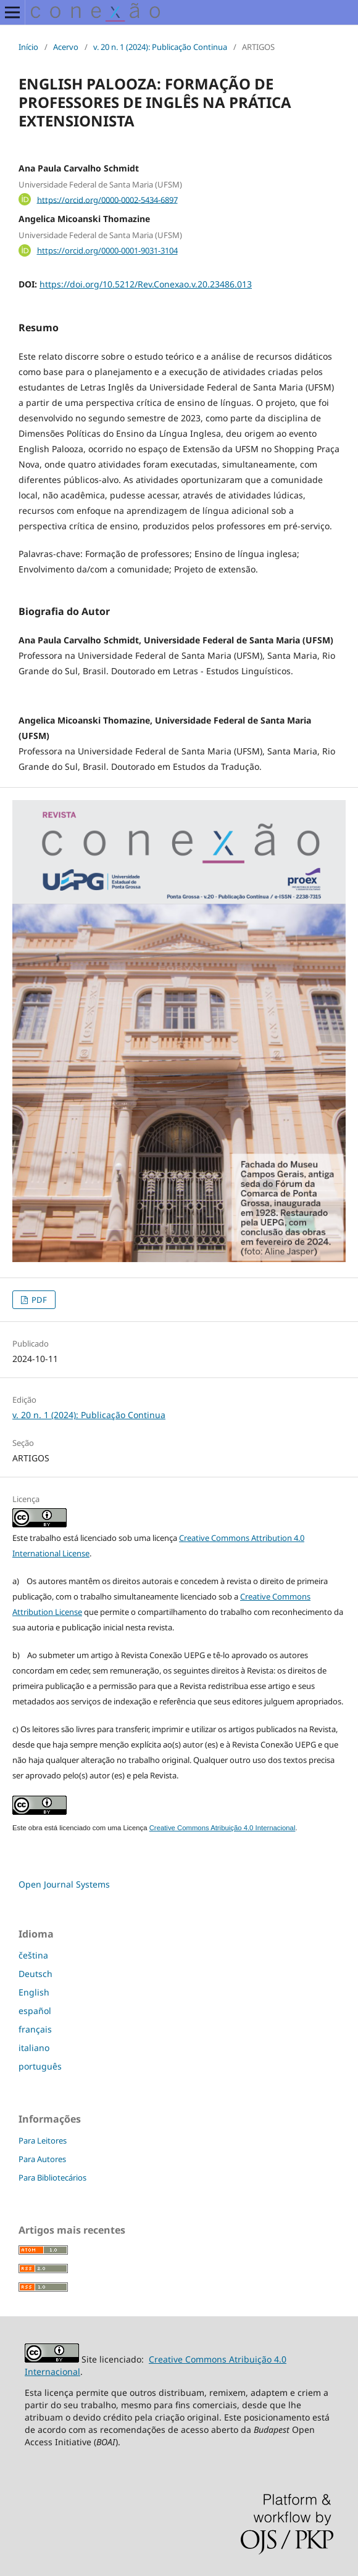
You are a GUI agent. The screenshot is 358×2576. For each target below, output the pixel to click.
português (40, 2066)
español (35, 2011)
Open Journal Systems (64, 1884)
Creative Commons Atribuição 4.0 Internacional (222, 1827)
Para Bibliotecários (52, 2177)
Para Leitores (43, 2140)
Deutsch (35, 1973)
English (34, 1992)
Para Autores (42, 2159)
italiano (34, 2048)
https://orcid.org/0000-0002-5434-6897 (107, 199)
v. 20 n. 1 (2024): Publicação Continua (160, 46)
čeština (33, 1955)
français (35, 2029)
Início (28, 46)
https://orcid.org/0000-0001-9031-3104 (107, 250)
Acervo (65, 46)
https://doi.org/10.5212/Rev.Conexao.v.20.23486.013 (146, 284)
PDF (38, 1299)
